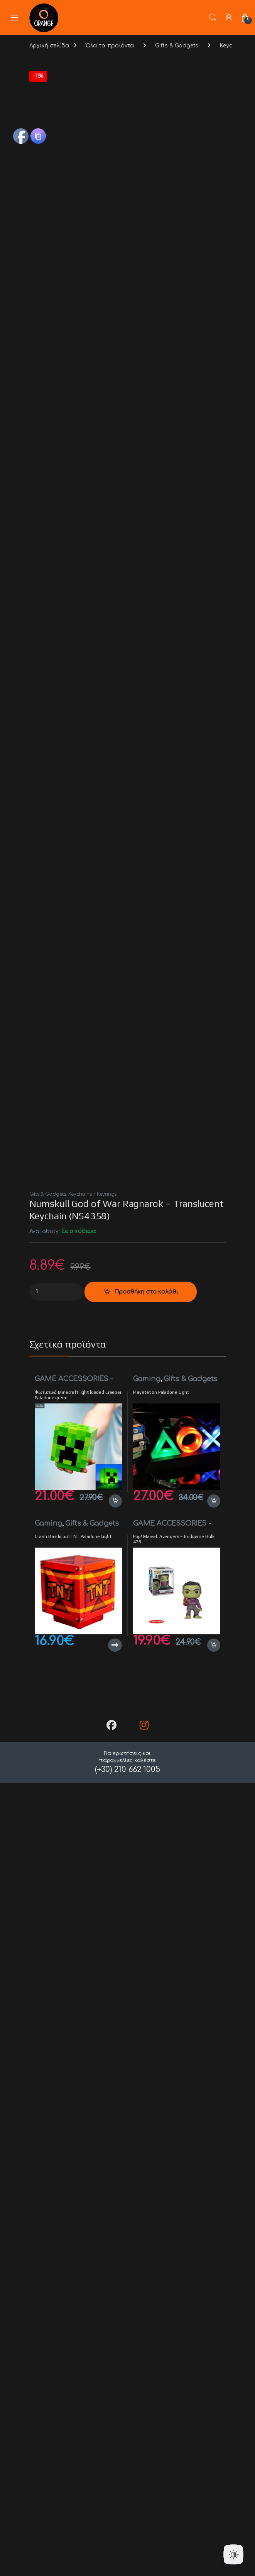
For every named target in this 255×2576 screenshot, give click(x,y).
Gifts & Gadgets (176, 46)
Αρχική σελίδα (49, 46)
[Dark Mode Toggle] (233, 2554)
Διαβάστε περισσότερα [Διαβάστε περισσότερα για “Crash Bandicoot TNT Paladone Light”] (115, 2515)
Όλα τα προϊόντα (110, 46)
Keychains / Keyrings (92, 2064)
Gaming (146, 2249)
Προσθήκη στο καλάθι (146, 2162)
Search (212, 17)
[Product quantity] (56, 2162)
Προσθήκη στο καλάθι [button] (115, 2371)
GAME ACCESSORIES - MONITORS (74, 2253)
